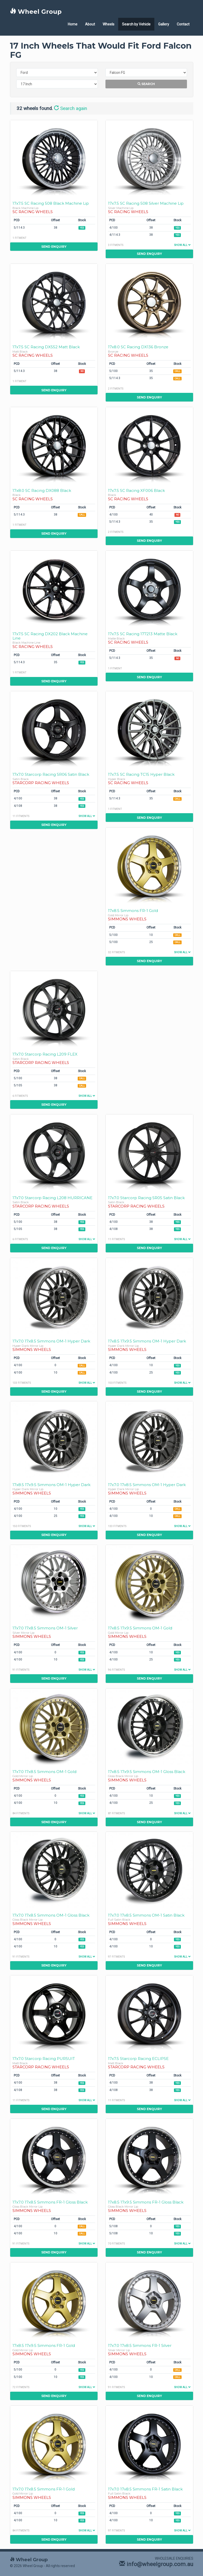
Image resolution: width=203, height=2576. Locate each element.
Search (146, 84)
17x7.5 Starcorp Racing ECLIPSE (138, 2058)
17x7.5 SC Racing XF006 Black (136, 490)
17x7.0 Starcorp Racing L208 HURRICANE (52, 1197)
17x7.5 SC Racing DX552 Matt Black (46, 346)
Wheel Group (36, 11)
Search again (70, 108)
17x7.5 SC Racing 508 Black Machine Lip (50, 203)
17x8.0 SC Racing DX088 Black (41, 490)
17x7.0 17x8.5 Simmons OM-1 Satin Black (146, 1915)
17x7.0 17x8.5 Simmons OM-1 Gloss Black (50, 1915)
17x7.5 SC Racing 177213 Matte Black (142, 633)
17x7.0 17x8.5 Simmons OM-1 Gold (44, 1771)
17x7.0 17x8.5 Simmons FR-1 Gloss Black (50, 2202)
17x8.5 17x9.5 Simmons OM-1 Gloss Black (146, 1771)
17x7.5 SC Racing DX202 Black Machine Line (50, 636)
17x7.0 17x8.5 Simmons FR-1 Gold (43, 2489)
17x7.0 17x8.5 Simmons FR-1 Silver (139, 2345)
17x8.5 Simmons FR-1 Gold (133, 910)
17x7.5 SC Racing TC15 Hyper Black (141, 774)
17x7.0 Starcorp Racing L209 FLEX (44, 1054)
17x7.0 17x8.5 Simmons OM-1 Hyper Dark (51, 1341)
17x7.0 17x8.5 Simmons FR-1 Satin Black (145, 2489)
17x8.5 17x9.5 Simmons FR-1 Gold (43, 2345)
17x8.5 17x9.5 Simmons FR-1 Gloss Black (145, 2202)
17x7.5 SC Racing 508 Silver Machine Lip (146, 203)
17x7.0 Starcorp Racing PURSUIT (43, 2058)
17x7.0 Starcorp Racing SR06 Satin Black (50, 774)
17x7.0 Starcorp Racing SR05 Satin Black (146, 1197)
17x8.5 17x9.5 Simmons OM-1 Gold (140, 1628)
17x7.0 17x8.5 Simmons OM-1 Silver (45, 1628)
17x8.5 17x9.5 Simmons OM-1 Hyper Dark (147, 1341)
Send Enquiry (53, 246)
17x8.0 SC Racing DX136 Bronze (138, 346)
